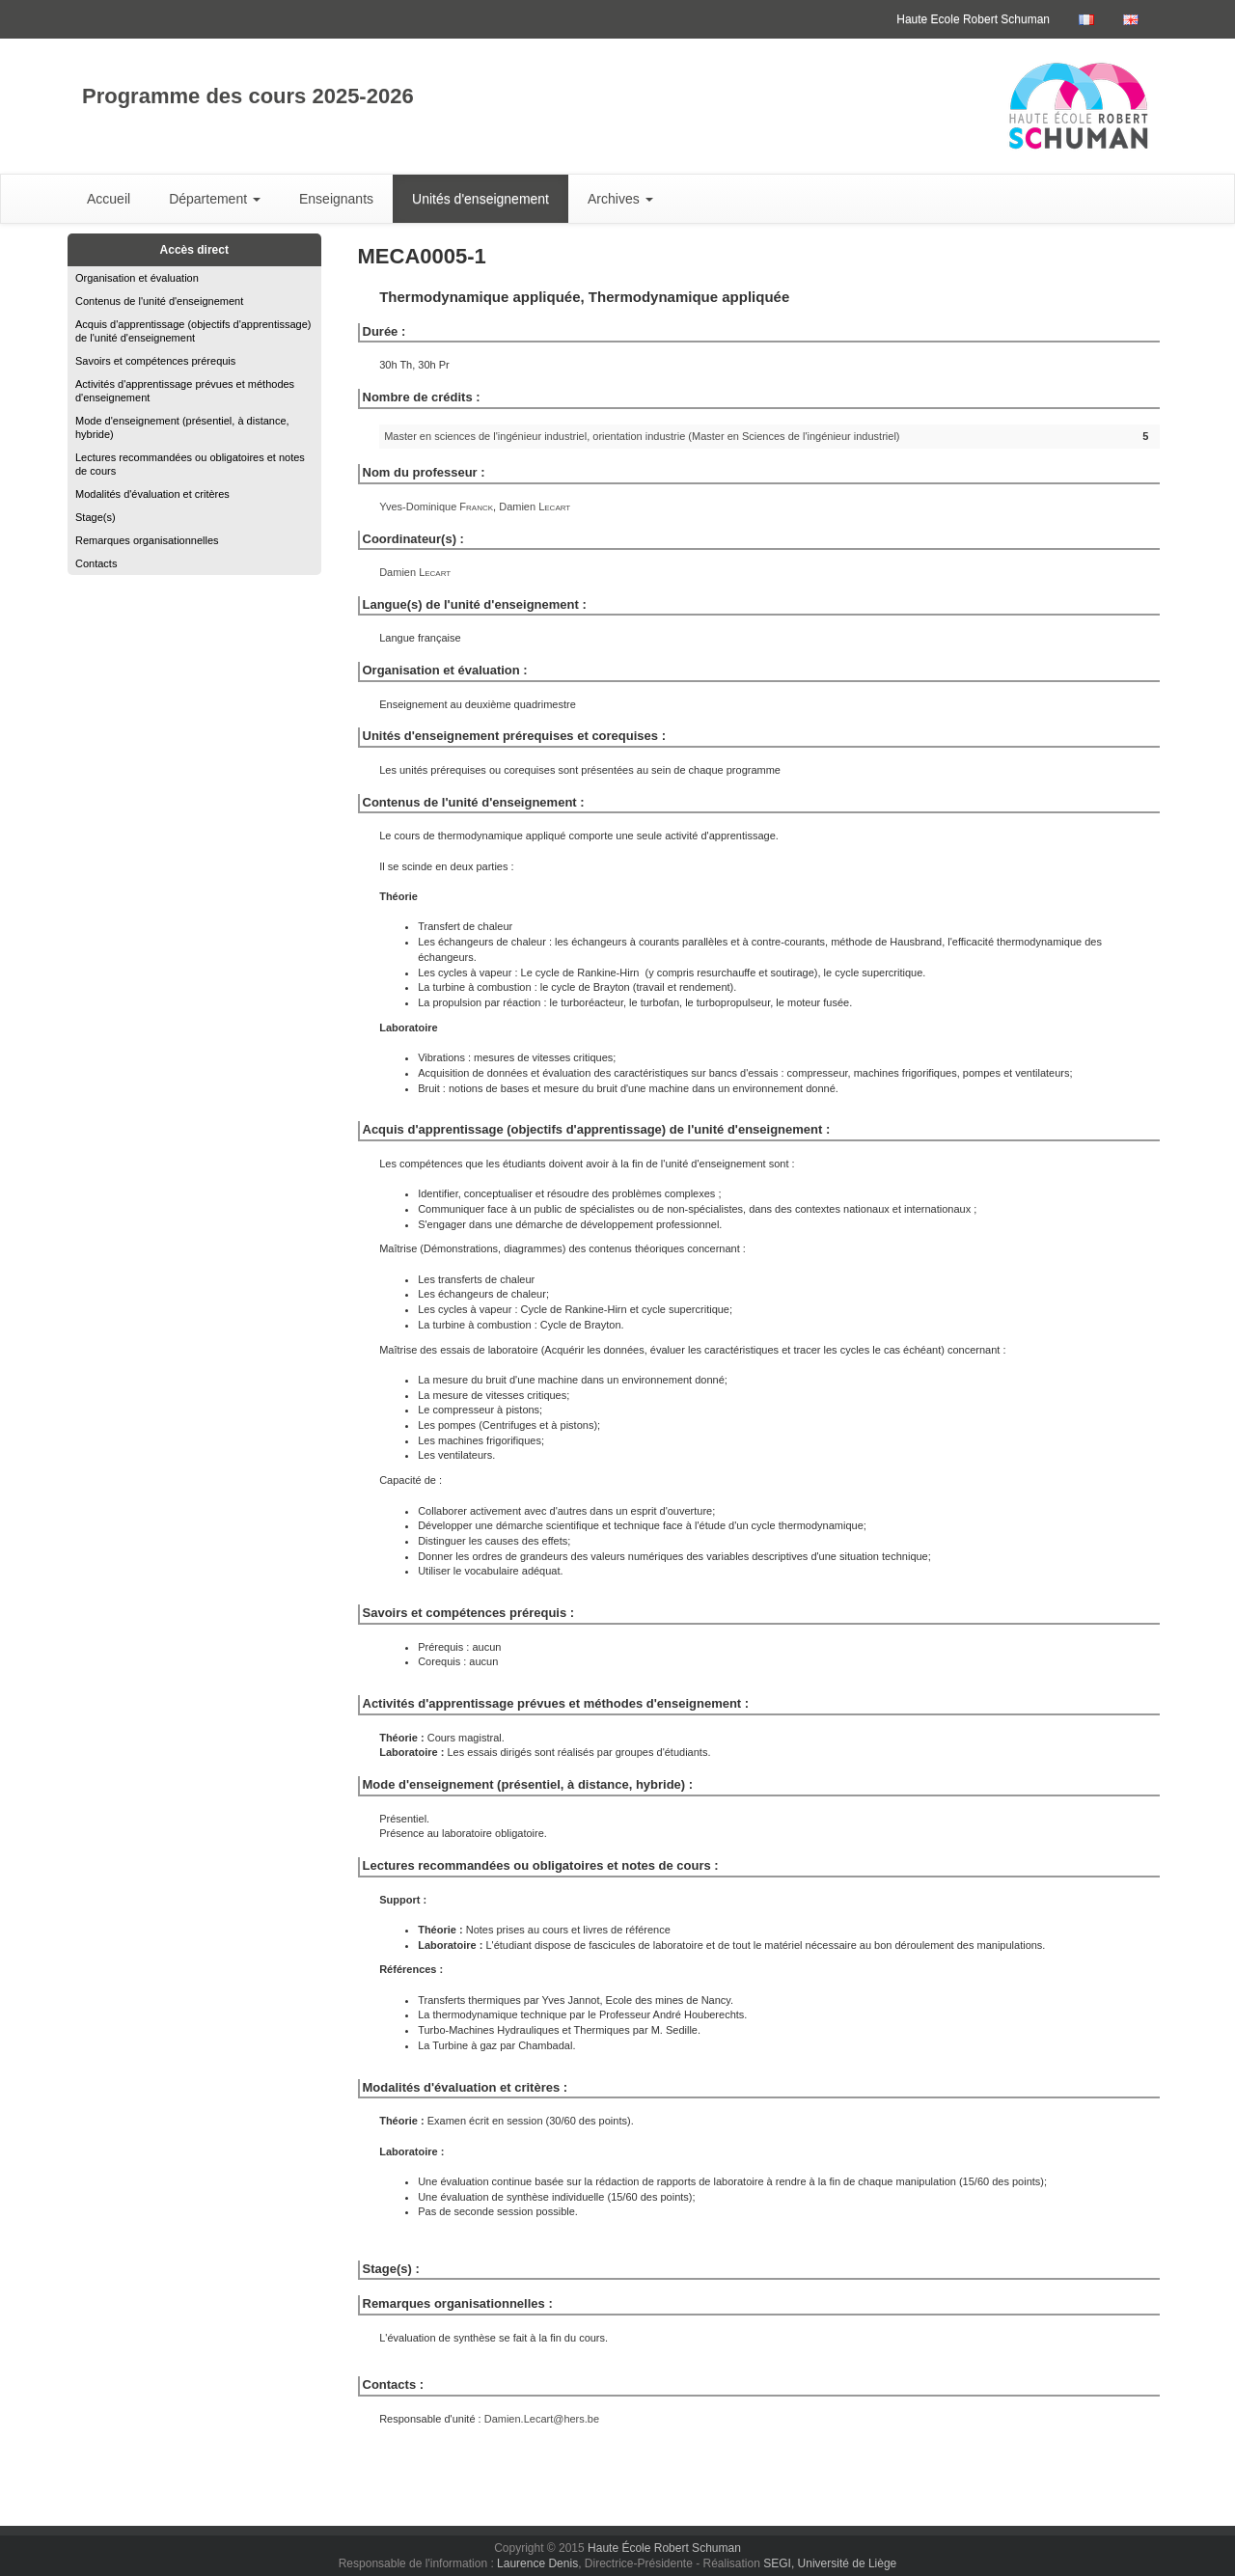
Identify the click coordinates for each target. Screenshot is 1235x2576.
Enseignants (336, 198)
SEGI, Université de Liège (829, 2563)
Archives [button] (620, 198)
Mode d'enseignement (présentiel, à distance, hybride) (182, 427)
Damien (534, 506)
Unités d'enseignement (480, 198)
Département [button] (215, 198)
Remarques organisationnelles (147, 540)
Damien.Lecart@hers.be (541, 2419)
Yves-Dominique (436, 506)
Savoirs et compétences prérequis (155, 361)
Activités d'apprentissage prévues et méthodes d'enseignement (184, 390)
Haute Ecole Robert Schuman (973, 19)
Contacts (96, 563)
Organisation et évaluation (137, 278)
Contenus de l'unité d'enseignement (159, 301)
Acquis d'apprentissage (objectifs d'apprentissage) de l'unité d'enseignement (193, 330)
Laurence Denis (537, 2563)
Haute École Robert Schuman (664, 2548)
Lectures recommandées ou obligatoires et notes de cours (190, 464)
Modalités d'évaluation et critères (152, 494)
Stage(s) (95, 517)
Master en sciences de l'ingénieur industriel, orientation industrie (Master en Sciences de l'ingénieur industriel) (641, 436)
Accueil (108, 198)
